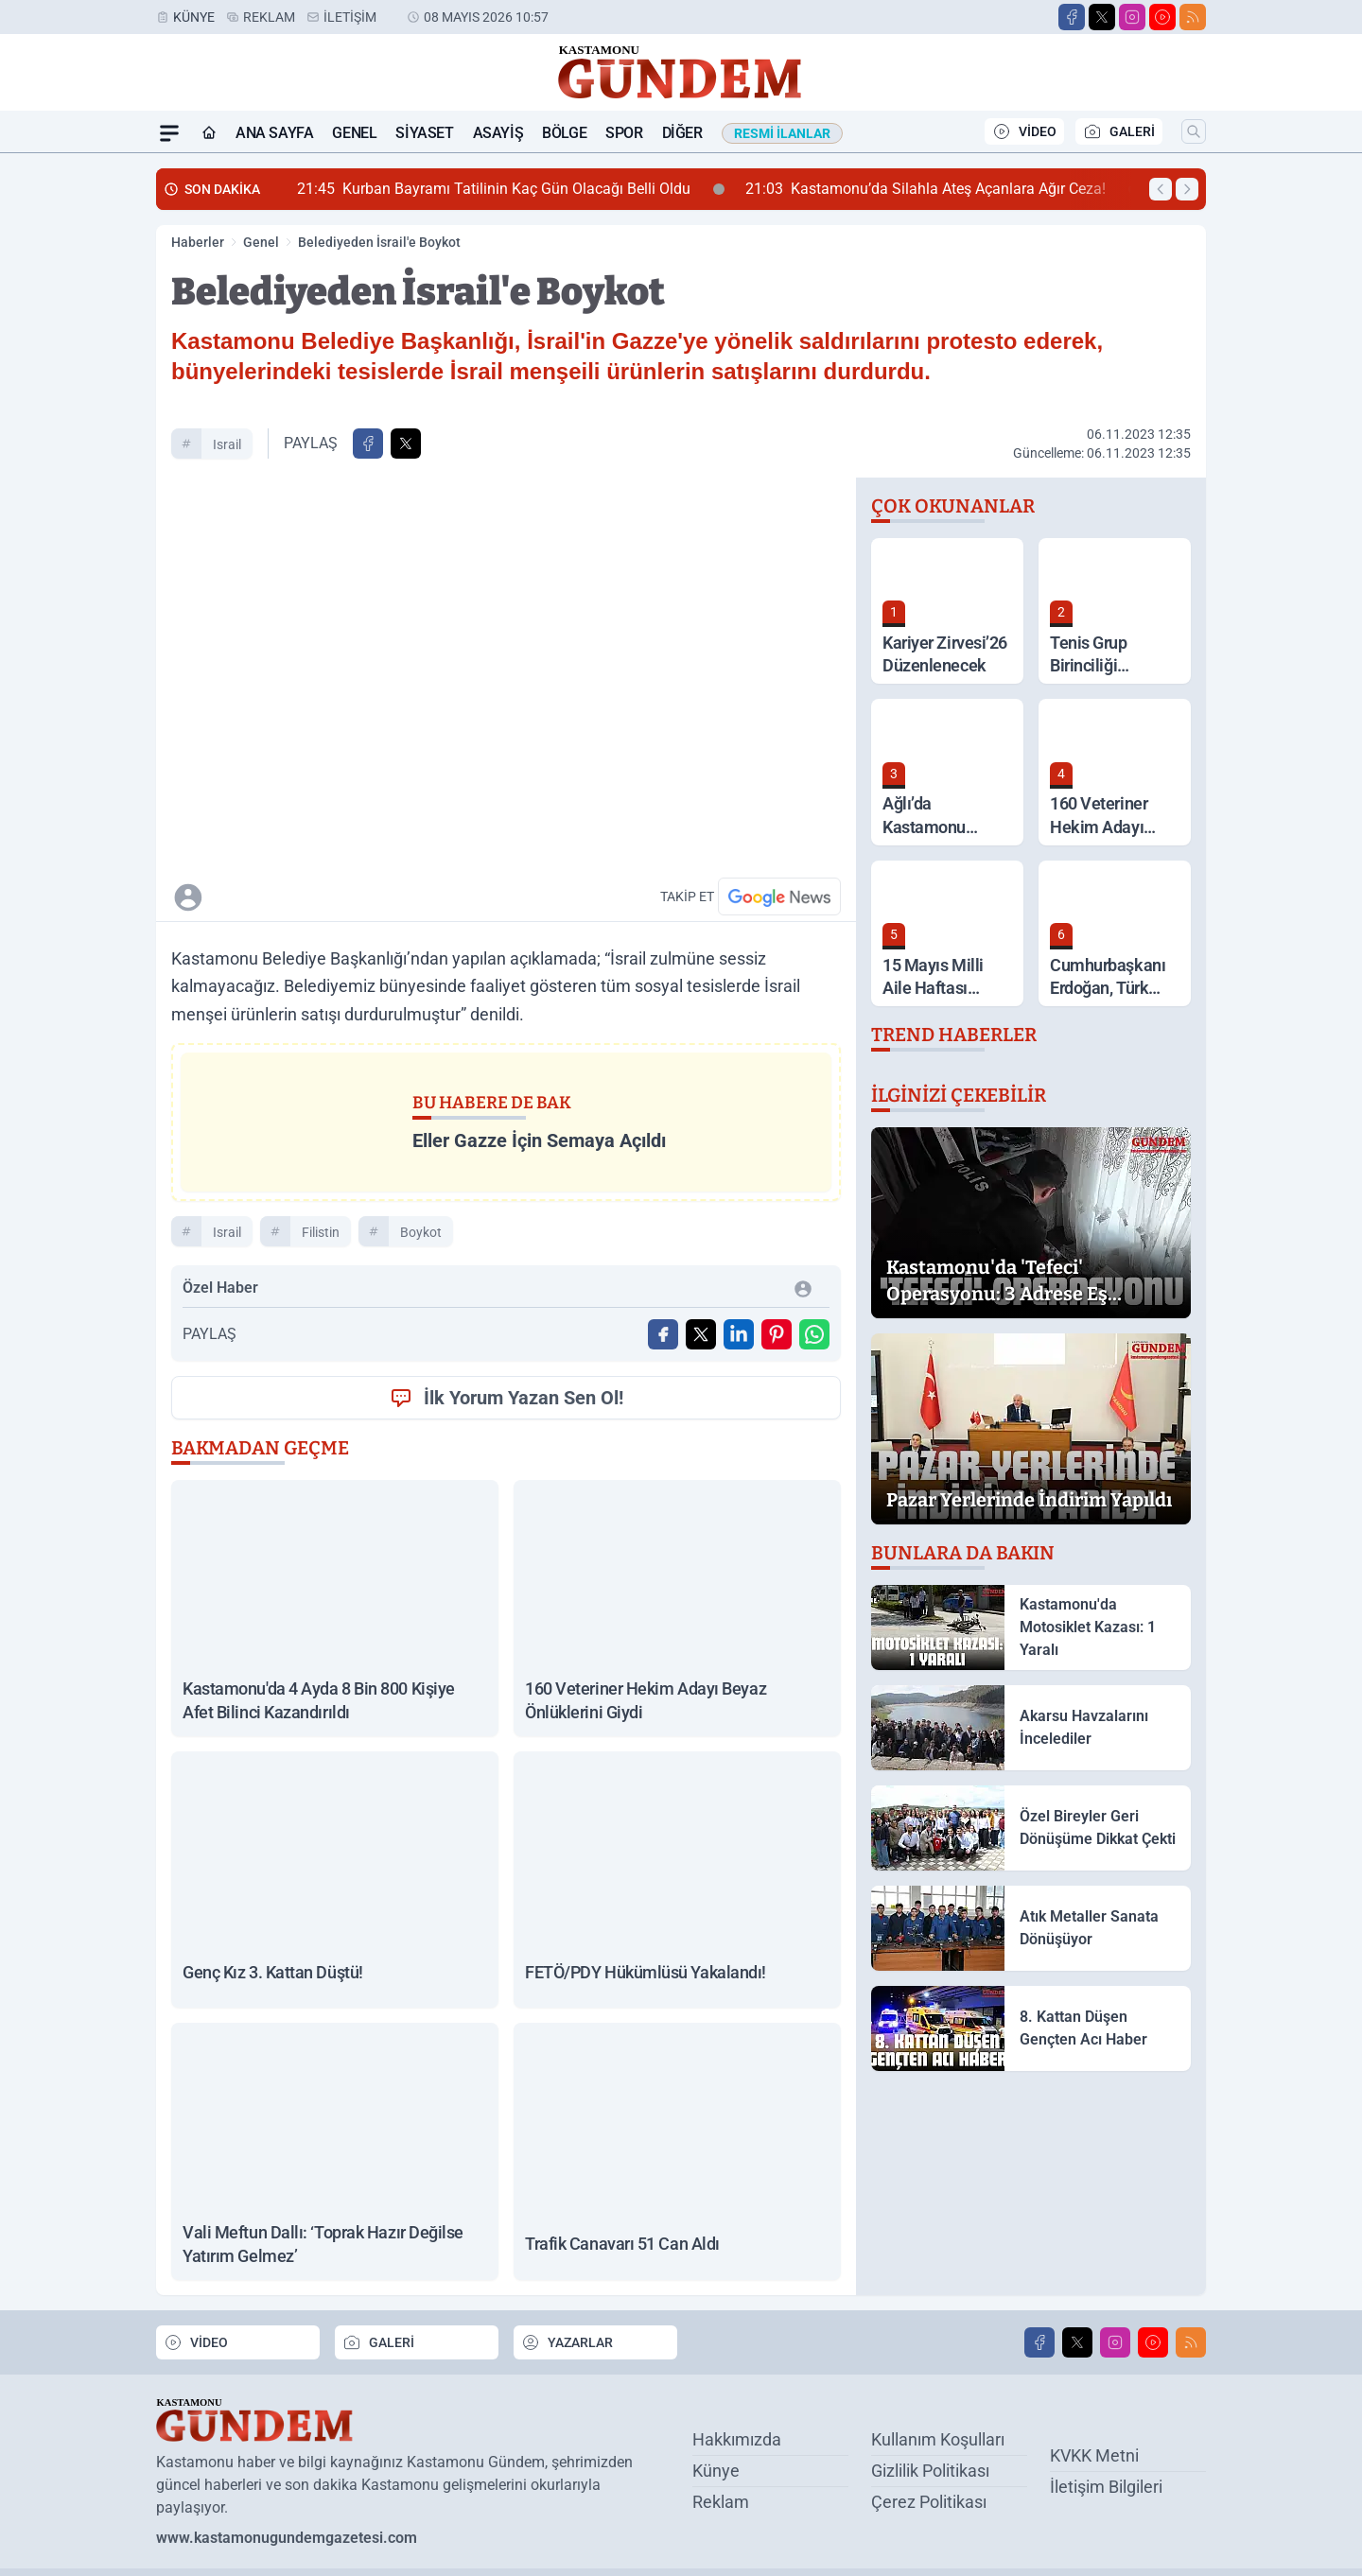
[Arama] (1193, 131)
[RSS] (1192, 17)
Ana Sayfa (274, 133)
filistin (321, 1232)
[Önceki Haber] (1160, 189)
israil (227, 444)
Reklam (269, 17)
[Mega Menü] (169, 133)
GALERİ (1119, 131)
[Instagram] (1132, 17)
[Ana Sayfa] (209, 133)
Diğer (682, 133)
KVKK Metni (1094, 2454)
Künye (194, 17)
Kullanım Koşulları (937, 2439)
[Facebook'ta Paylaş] (368, 443)
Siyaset (424, 133)
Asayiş (498, 133)
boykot (421, 1232)
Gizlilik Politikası (930, 2470)
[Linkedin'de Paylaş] (739, 1334)
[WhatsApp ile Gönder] (814, 1334)
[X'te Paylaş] (406, 443)
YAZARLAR (567, 2341)
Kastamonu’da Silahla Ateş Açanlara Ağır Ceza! (942, 189)
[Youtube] (1162, 17)
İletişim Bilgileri (1106, 2486)
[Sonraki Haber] (1187, 189)
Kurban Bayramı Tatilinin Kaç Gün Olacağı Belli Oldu (511, 189)
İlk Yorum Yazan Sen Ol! (506, 1397)
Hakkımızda (736, 2439)
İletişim (349, 17)
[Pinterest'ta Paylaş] (776, 1334)
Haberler (197, 242)
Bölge (564, 133)
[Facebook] (1071, 17)
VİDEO (1024, 131)
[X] (1102, 17)
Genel (354, 133)
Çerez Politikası (929, 2502)
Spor (623, 133)
